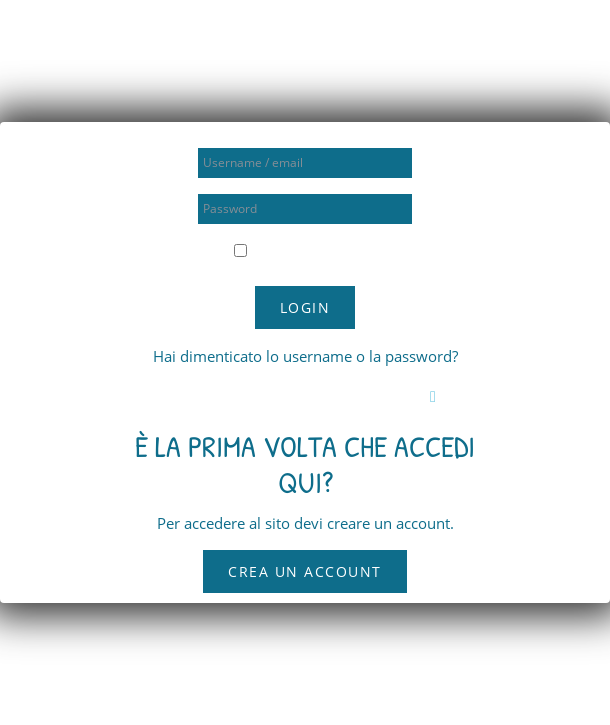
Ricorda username (313, 251)
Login (305, 307)
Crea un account (305, 571)
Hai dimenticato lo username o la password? (305, 356)
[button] (437, 396)
